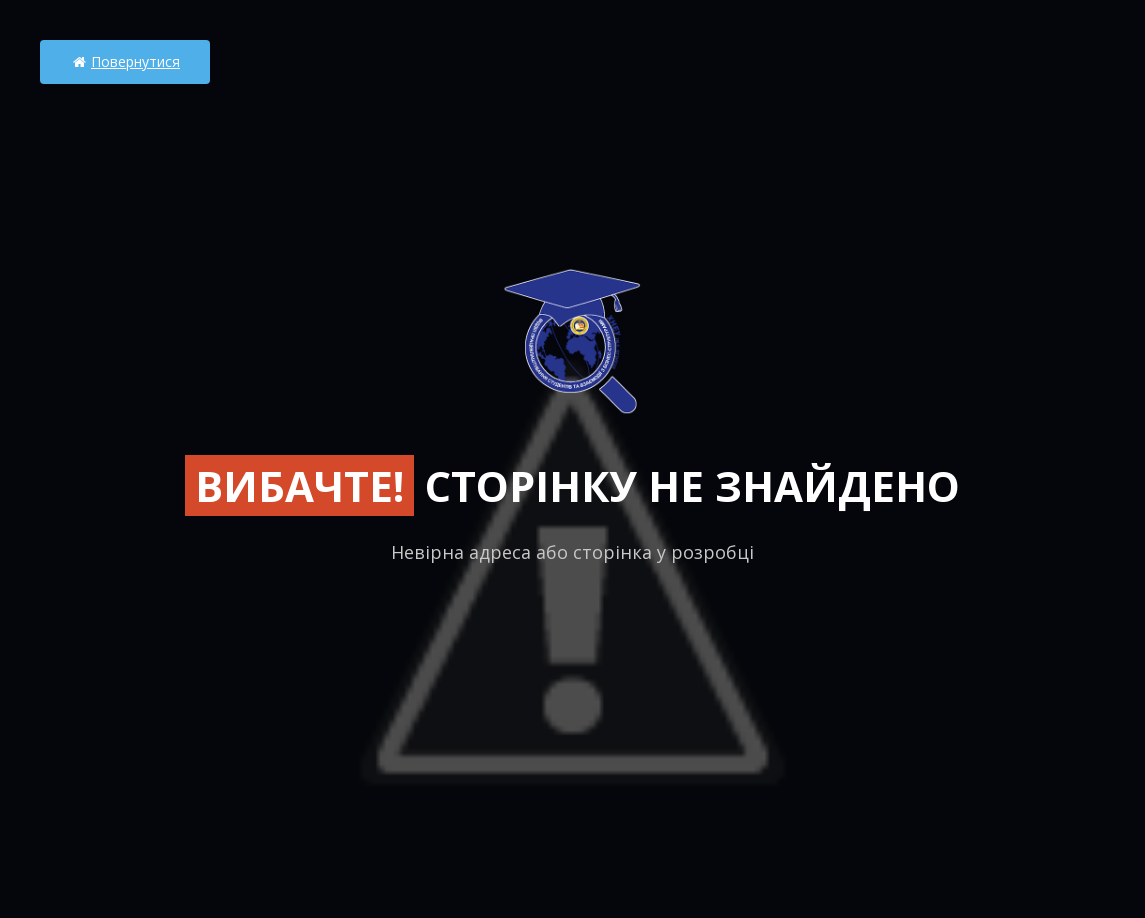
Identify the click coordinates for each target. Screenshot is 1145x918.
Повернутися (125, 61)
